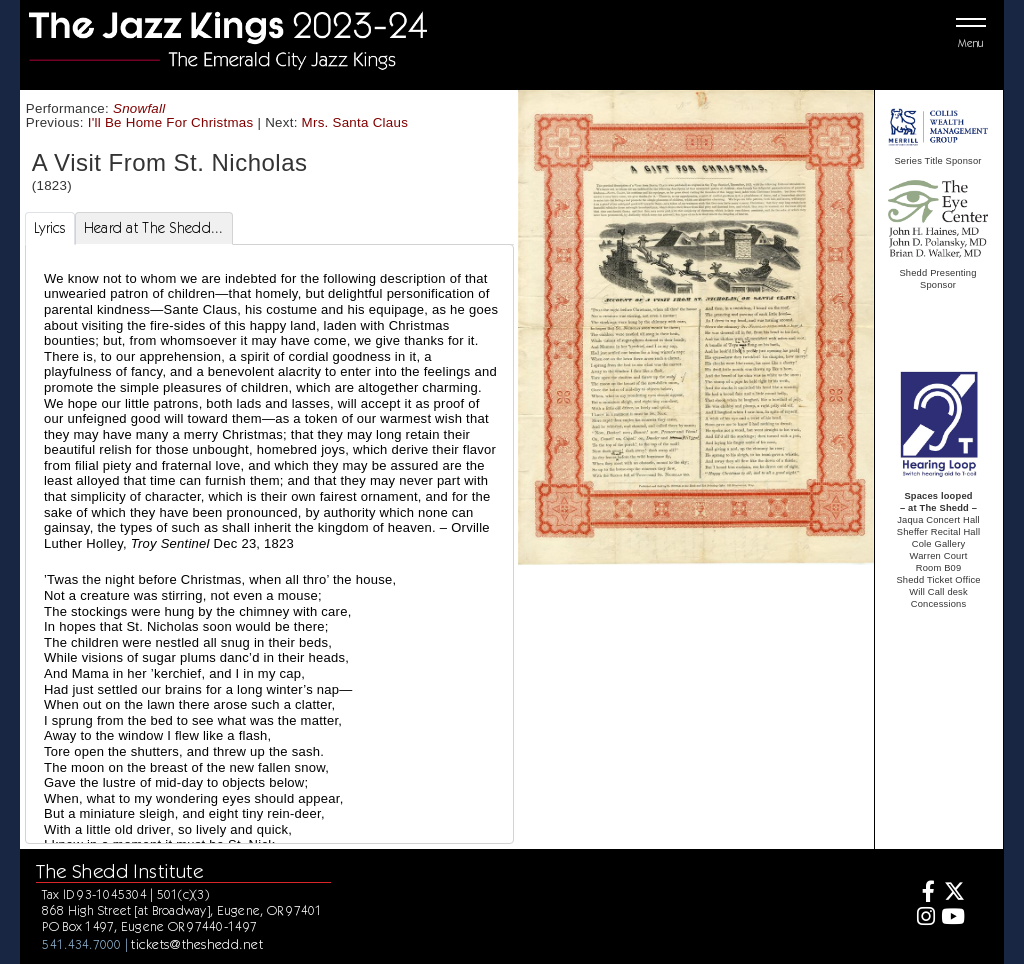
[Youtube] (952, 918)
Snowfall (139, 108)
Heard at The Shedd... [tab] (154, 228)
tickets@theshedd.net (197, 944)
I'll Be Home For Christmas (171, 122)
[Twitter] (952, 893)
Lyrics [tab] (50, 228)
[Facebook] (923, 893)
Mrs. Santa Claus (355, 122)
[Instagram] (923, 918)
